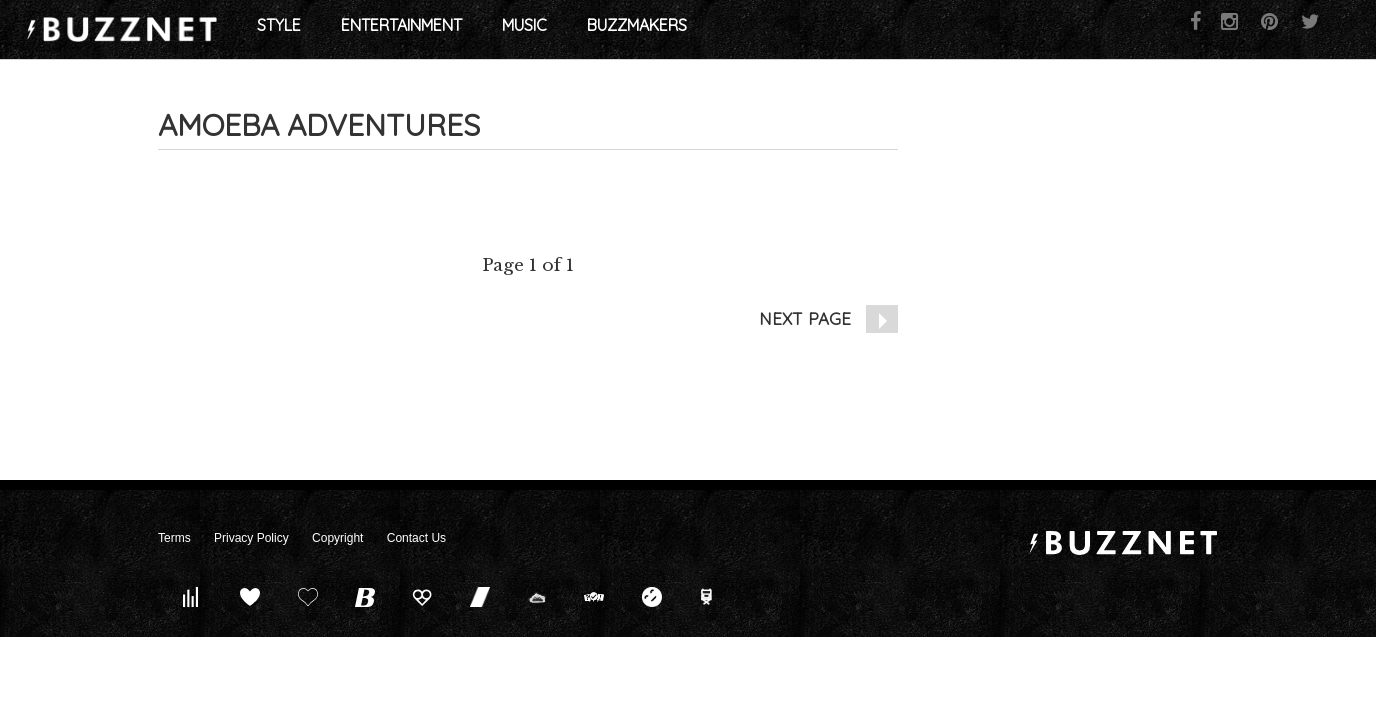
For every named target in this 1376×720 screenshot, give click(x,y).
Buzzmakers (792, 30)
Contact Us (416, 538)
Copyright (337, 538)
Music (679, 30)
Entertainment (556, 30)
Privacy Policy (251, 538)
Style (434, 30)
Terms (174, 538)
